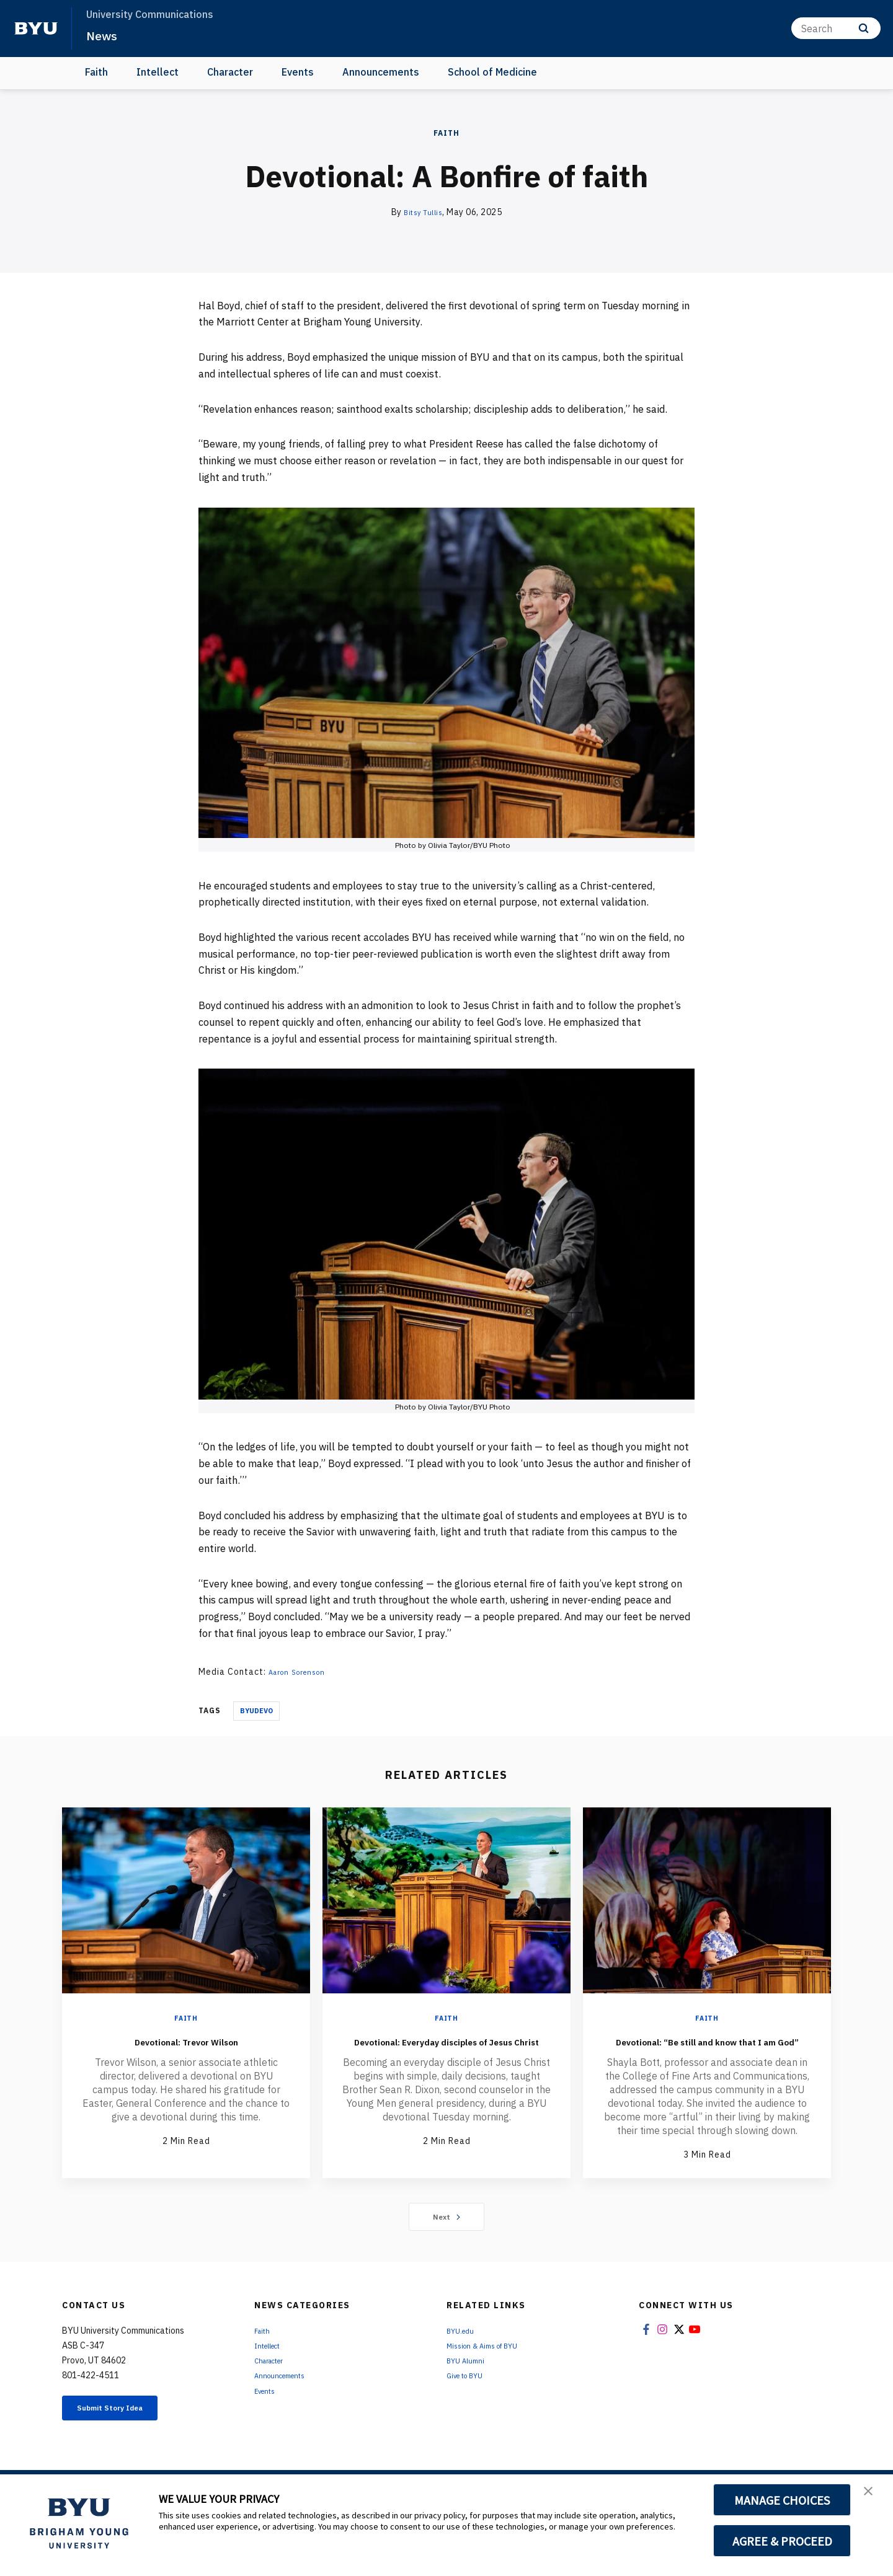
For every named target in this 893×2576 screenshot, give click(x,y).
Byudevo (256, 1710)
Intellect (157, 72)
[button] (872, 2496)
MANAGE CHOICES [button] (782, 2499)
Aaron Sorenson (303, 1671)
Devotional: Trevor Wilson (186, 2040)
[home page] (36, 28)
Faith (96, 72)
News (105, 35)
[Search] (836, 28)
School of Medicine (492, 72)
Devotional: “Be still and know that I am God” (707, 2049)
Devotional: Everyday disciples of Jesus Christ (446, 2049)
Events (298, 72)
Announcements (380, 72)
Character (230, 72)
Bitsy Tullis (423, 212)
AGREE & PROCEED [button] (782, 2540)
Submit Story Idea (126, 2429)
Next (446, 2235)
